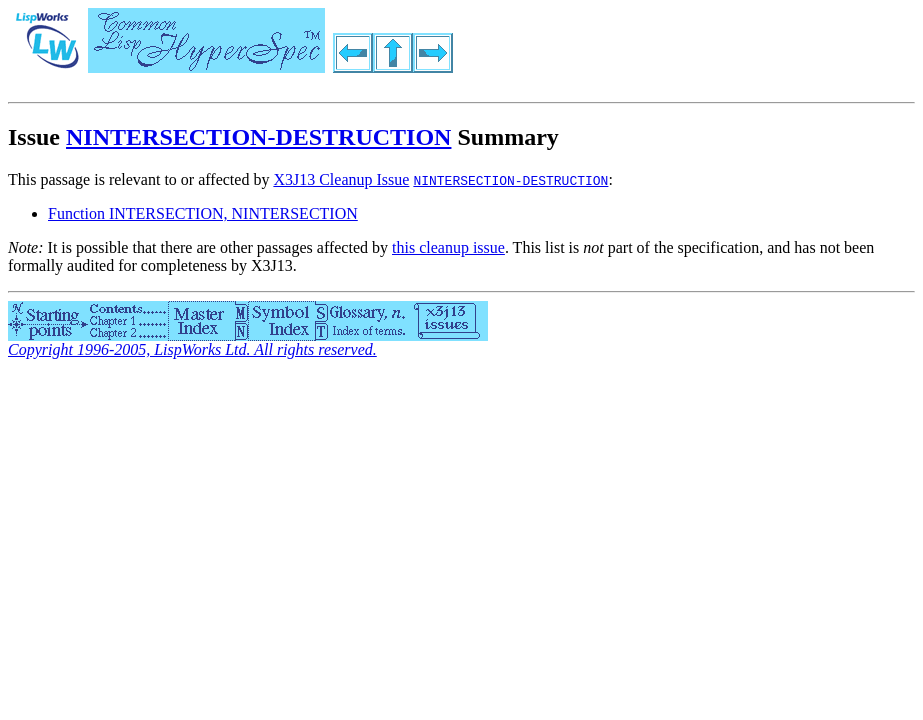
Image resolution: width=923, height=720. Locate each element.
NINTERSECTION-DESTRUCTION (258, 137)
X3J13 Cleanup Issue (341, 179)
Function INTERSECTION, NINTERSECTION (203, 213)
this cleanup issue (448, 247)
